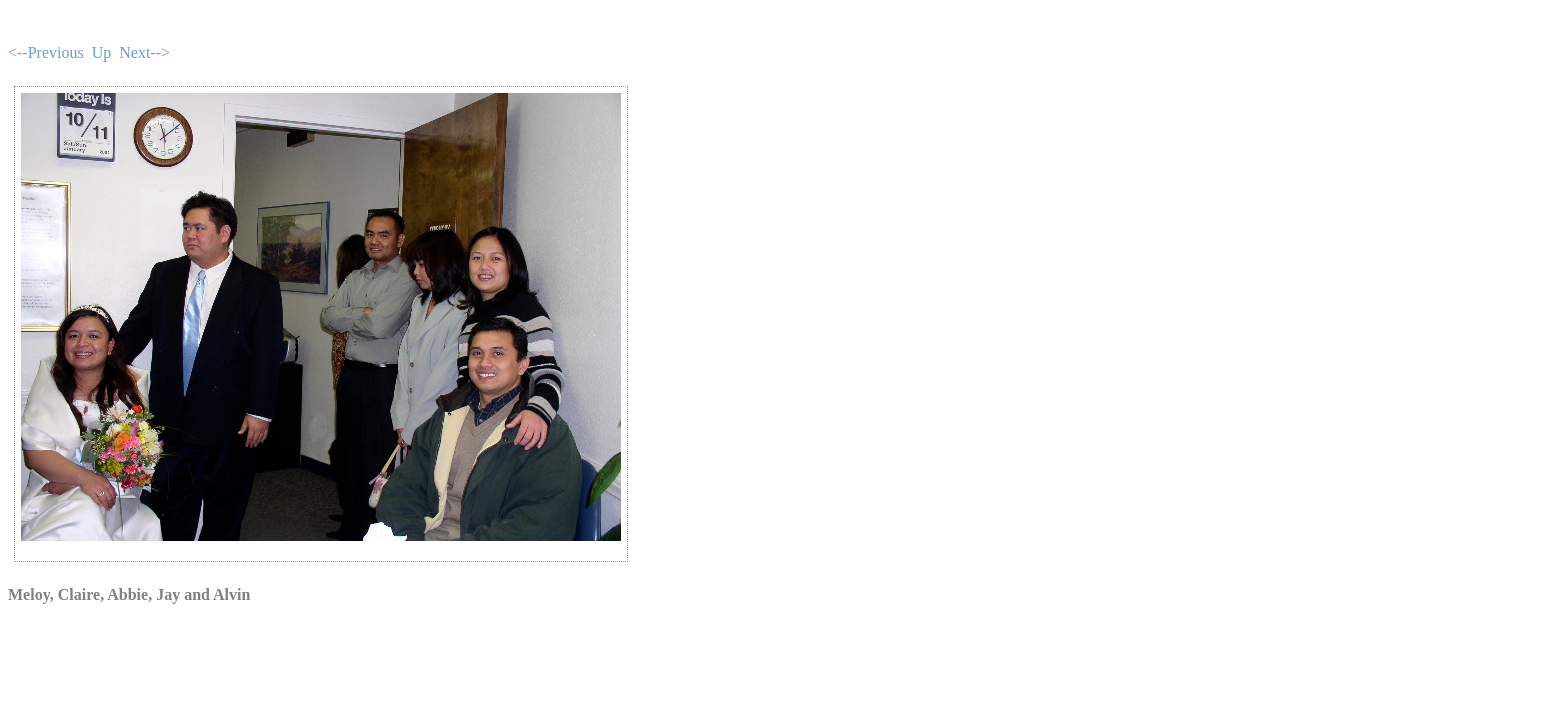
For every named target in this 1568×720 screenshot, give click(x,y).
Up (102, 52)
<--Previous (46, 52)
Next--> (144, 52)
